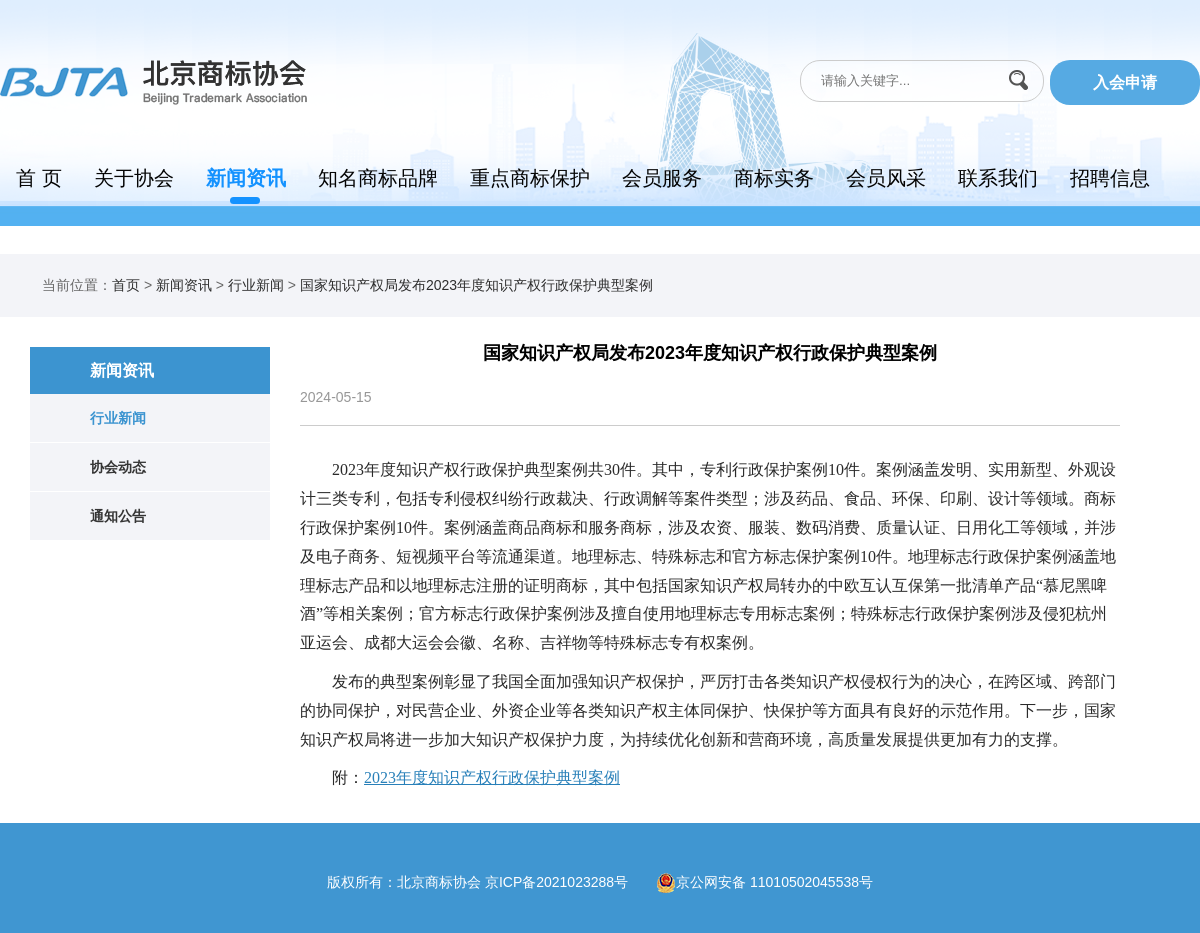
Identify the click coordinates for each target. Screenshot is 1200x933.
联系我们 (998, 178)
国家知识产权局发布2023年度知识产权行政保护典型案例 (476, 285)
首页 (126, 285)
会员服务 (662, 178)
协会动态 (118, 467)
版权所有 (355, 882)
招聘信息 (1110, 178)
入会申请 (1125, 82)
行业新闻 (256, 285)
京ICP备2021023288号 (570, 882)
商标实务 (774, 178)
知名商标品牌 (378, 178)
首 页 (39, 178)
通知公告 (118, 516)
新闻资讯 (246, 178)
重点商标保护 (530, 178)
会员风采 (886, 178)
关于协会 (134, 178)
